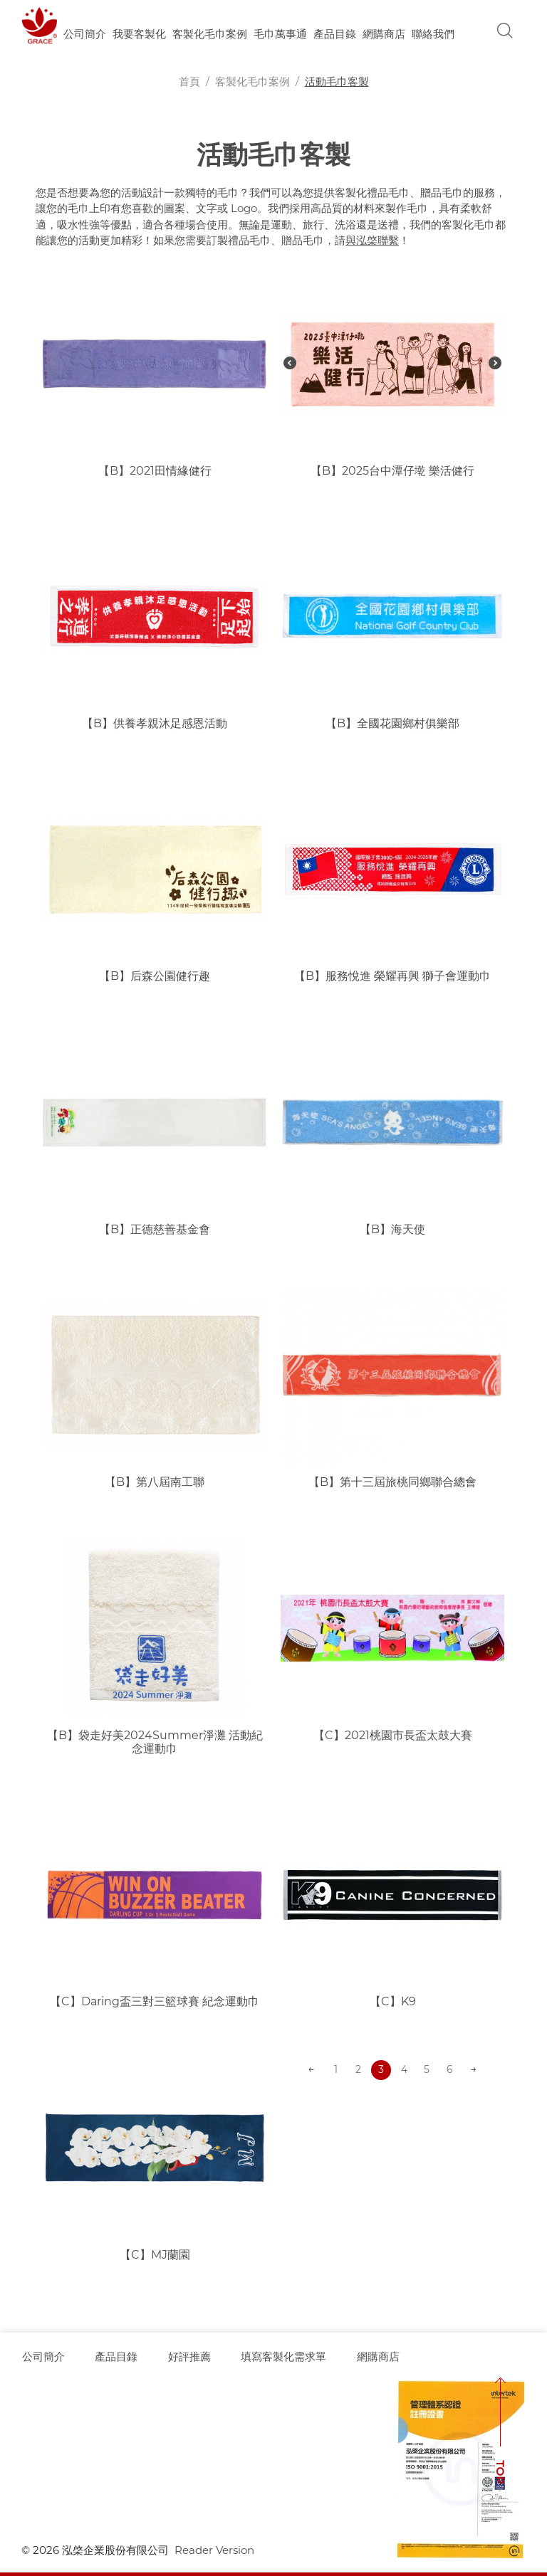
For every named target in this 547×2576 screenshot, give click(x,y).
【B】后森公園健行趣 (154, 976)
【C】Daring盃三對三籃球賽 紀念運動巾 (154, 2001)
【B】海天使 (392, 1229)
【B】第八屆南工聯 (154, 1482)
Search (504, 30)
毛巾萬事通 (280, 34)
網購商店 (384, 34)
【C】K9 (393, 2001)
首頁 (189, 81)
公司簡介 (84, 34)
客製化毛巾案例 (209, 34)
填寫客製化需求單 (286, 2356)
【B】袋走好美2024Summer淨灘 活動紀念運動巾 (155, 1742)
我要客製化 (139, 34)
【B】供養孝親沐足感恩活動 (154, 723)
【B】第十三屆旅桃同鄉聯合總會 (392, 1482)
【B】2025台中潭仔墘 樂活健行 (392, 470)
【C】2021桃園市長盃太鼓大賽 (392, 1735)
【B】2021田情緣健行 (155, 470)
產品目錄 (334, 34)
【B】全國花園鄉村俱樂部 (392, 723)
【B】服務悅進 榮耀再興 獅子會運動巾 (392, 976)
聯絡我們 (433, 34)
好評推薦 (191, 2356)
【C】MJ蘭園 (155, 2254)
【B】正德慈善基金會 (154, 1229)
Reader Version (214, 2550)
